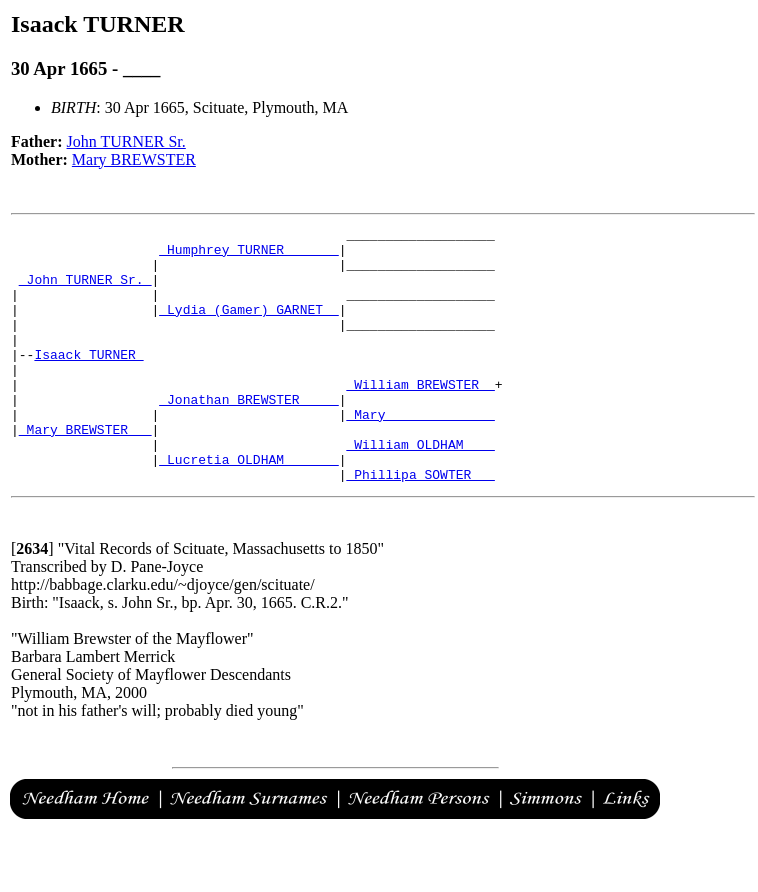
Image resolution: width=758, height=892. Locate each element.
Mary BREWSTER (134, 159)
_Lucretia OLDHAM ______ (248, 507)
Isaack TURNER (88, 381)
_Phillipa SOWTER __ (420, 525)
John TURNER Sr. (126, 141)
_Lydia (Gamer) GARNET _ (248, 327)
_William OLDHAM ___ (420, 489)
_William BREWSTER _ (420, 417)
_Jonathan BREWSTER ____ (248, 435)
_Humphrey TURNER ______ (248, 255)
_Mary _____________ (420, 453)
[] (32, 599)
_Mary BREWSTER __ (85, 471)
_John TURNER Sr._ (85, 291)
